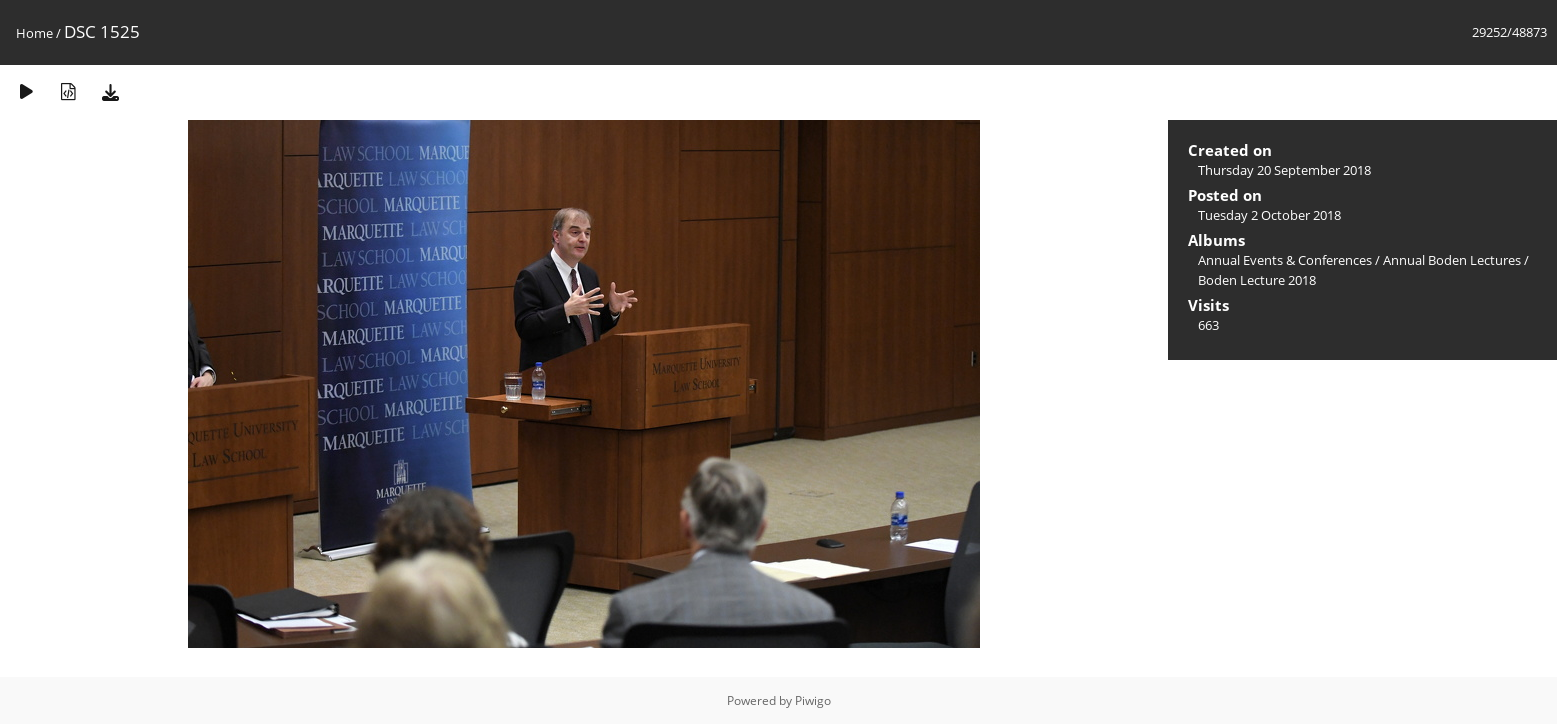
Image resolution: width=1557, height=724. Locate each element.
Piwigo (813, 700)
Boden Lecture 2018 (1257, 280)
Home (34, 33)
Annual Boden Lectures (1452, 260)
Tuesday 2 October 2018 (1269, 215)
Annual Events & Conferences (1285, 260)
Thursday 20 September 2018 (1284, 170)
